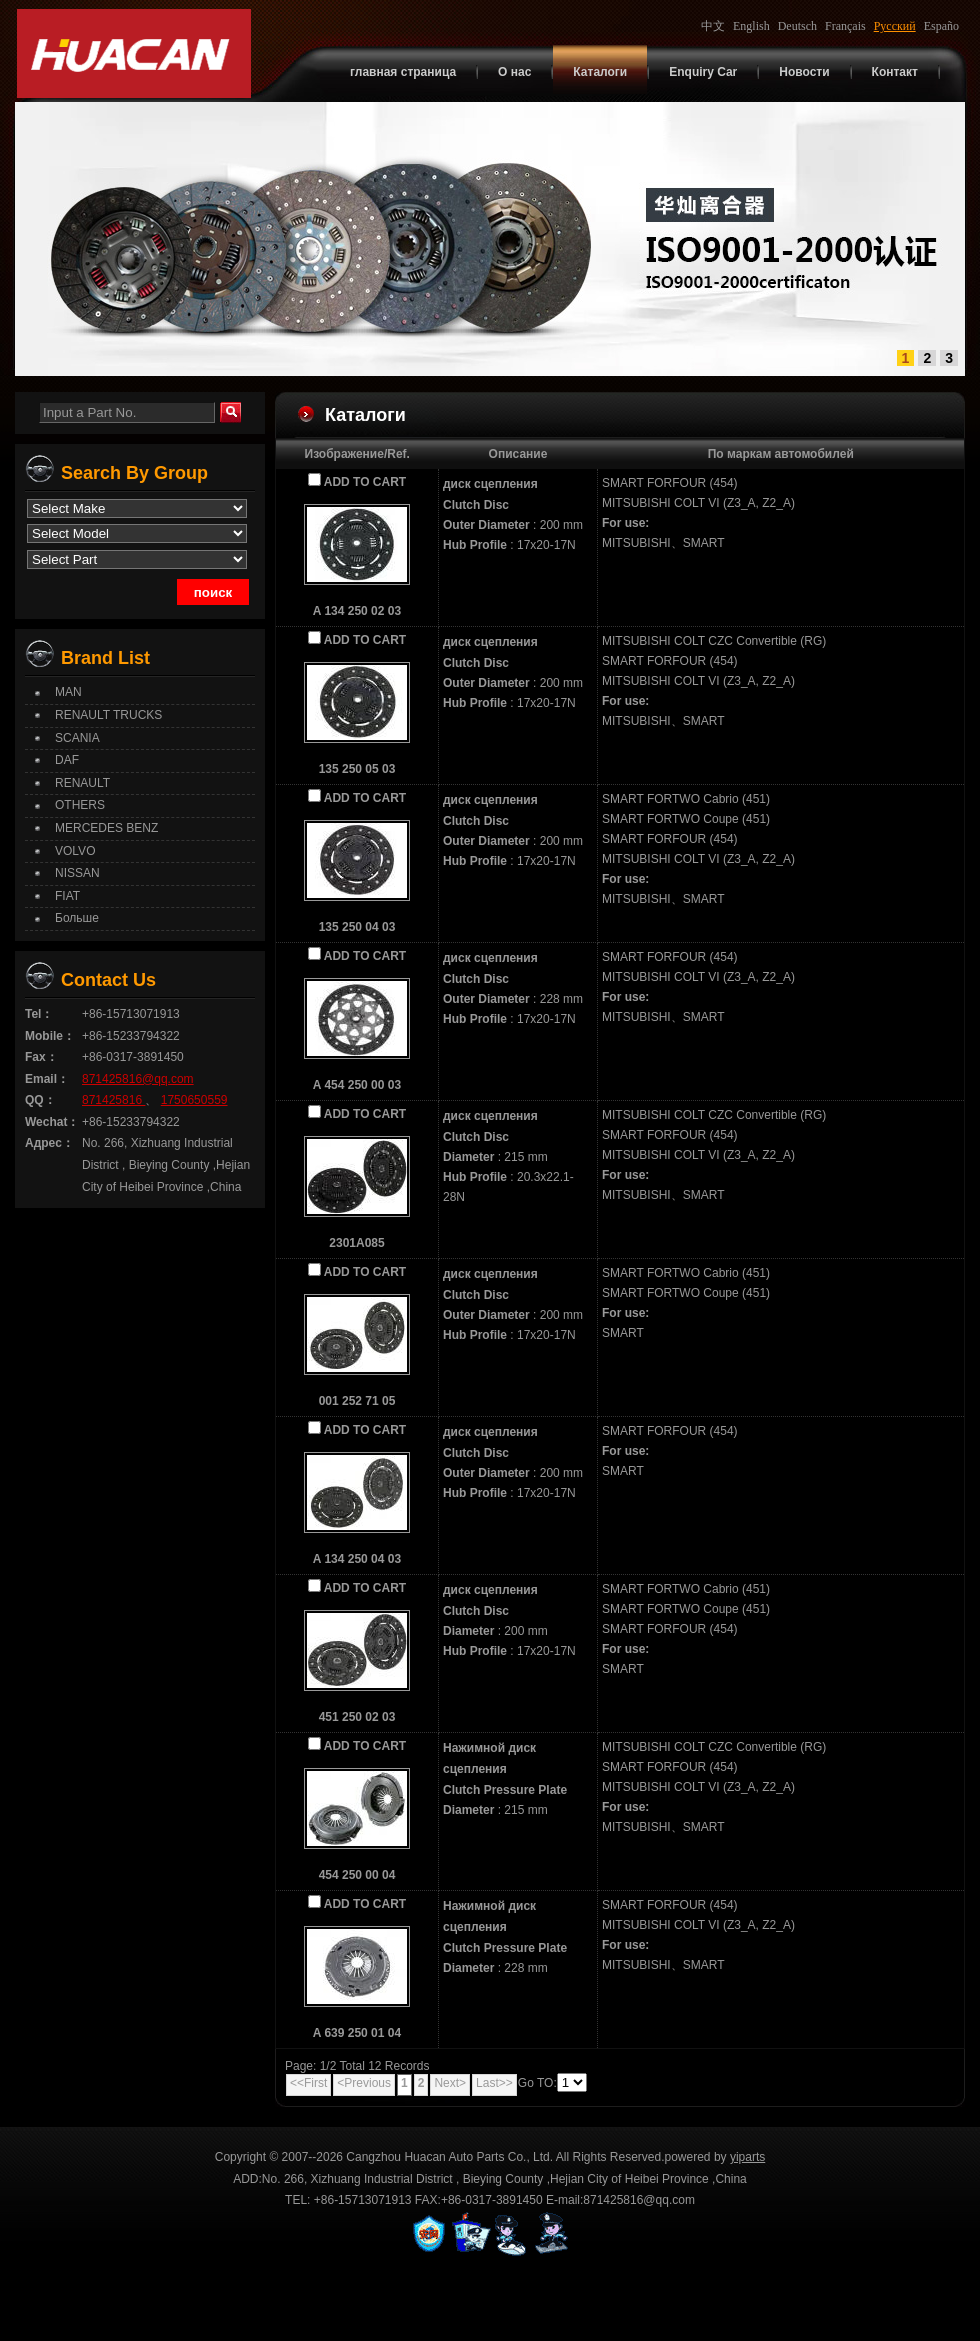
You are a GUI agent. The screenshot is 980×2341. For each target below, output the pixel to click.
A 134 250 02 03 (357, 611)
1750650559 (194, 1100)
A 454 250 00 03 (357, 1085)
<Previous (364, 2083)
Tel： (39, 1014)
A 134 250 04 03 (357, 1559)
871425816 (113, 1100)
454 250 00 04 (357, 1875)
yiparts (747, 2157)
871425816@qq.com (138, 1079)
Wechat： (52, 1122)
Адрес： (49, 1143)
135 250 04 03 (357, 927)
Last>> (494, 2083)
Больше (77, 918)
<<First (308, 2083)
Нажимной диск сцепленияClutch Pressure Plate (505, 1769)
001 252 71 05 (357, 1401)
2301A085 (356, 1243)
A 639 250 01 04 (357, 2033)
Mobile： (50, 1036)
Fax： (41, 1057)
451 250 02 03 (357, 1717)
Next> (450, 2083)
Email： (47, 1079)
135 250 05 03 (357, 769)
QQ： (40, 1100)
